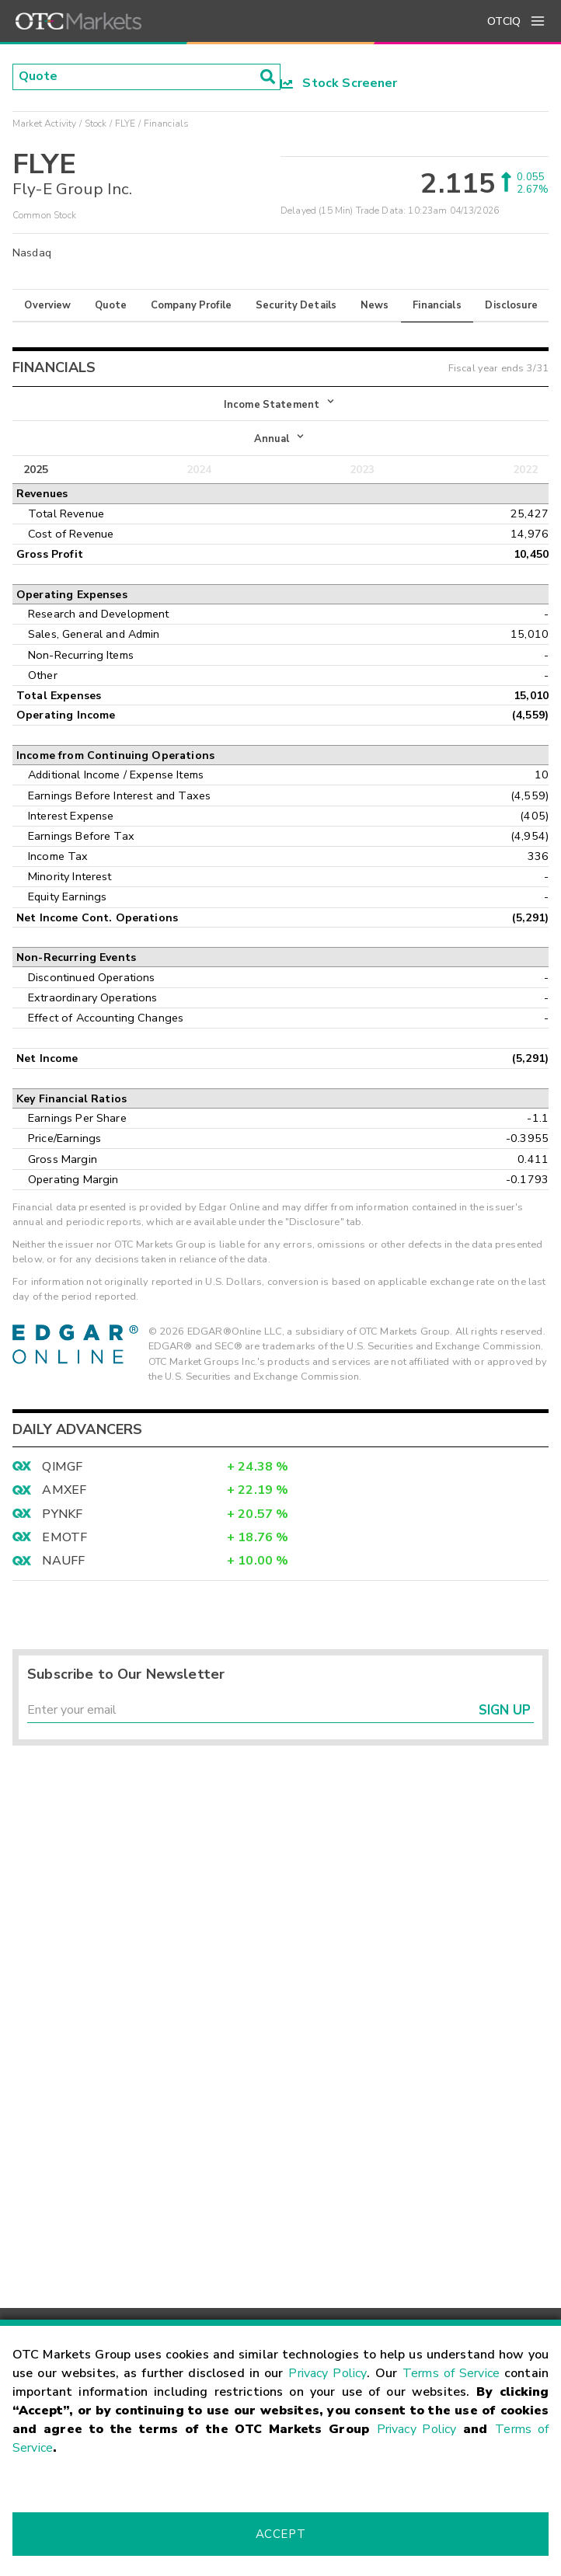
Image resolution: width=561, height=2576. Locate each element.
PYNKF (62, 1514)
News (375, 305)
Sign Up (505, 1710)
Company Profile (191, 305)
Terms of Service (451, 2373)
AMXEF (64, 1490)
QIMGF (62, 1466)
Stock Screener (339, 83)
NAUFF (63, 1561)
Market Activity (44, 123)
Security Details (296, 305)
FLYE (125, 123)
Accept (280, 2534)
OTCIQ (504, 21)
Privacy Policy (327, 2373)
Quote (111, 305)
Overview (47, 305)
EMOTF (64, 1537)
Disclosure (511, 305)
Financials (437, 305)
